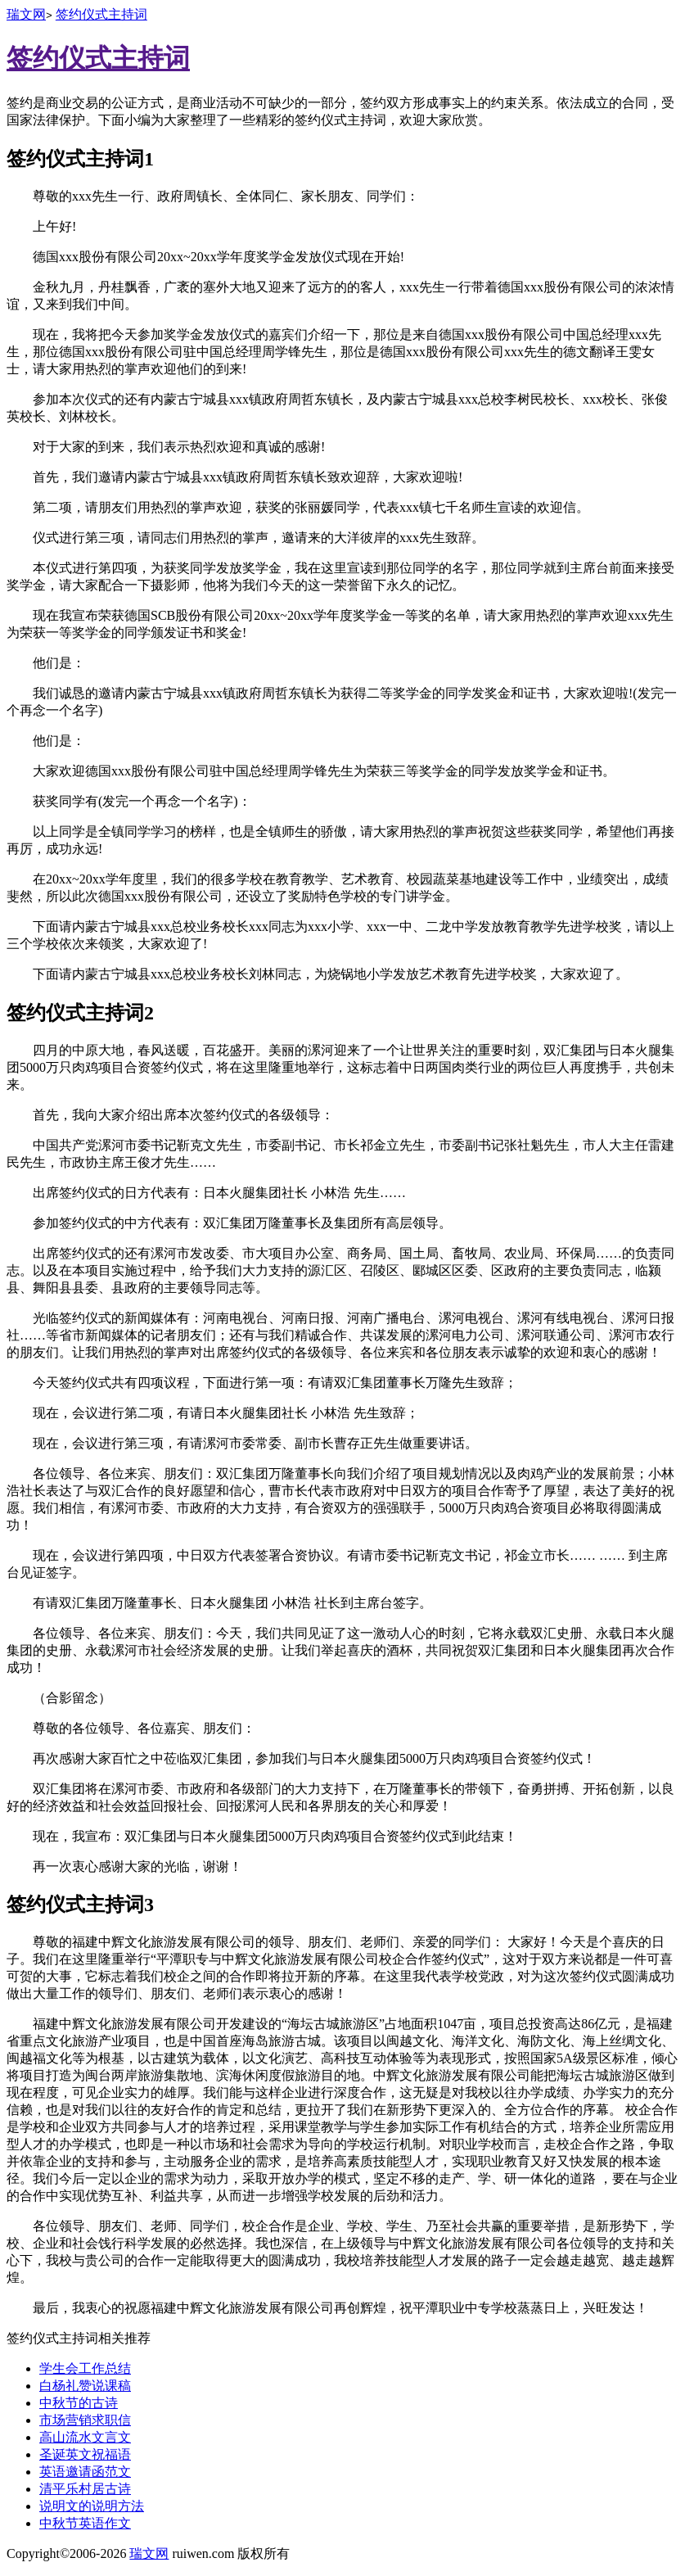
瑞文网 (26, 14)
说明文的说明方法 (91, 2506)
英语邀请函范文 (85, 2472)
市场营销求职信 (85, 2420)
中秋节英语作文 (85, 2523)
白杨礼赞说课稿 (85, 2386)
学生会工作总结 (85, 2368)
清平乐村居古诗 (85, 2489)
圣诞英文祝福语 (85, 2454)
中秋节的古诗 (78, 2403)
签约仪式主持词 (101, 14)
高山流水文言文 (85, 2437)
